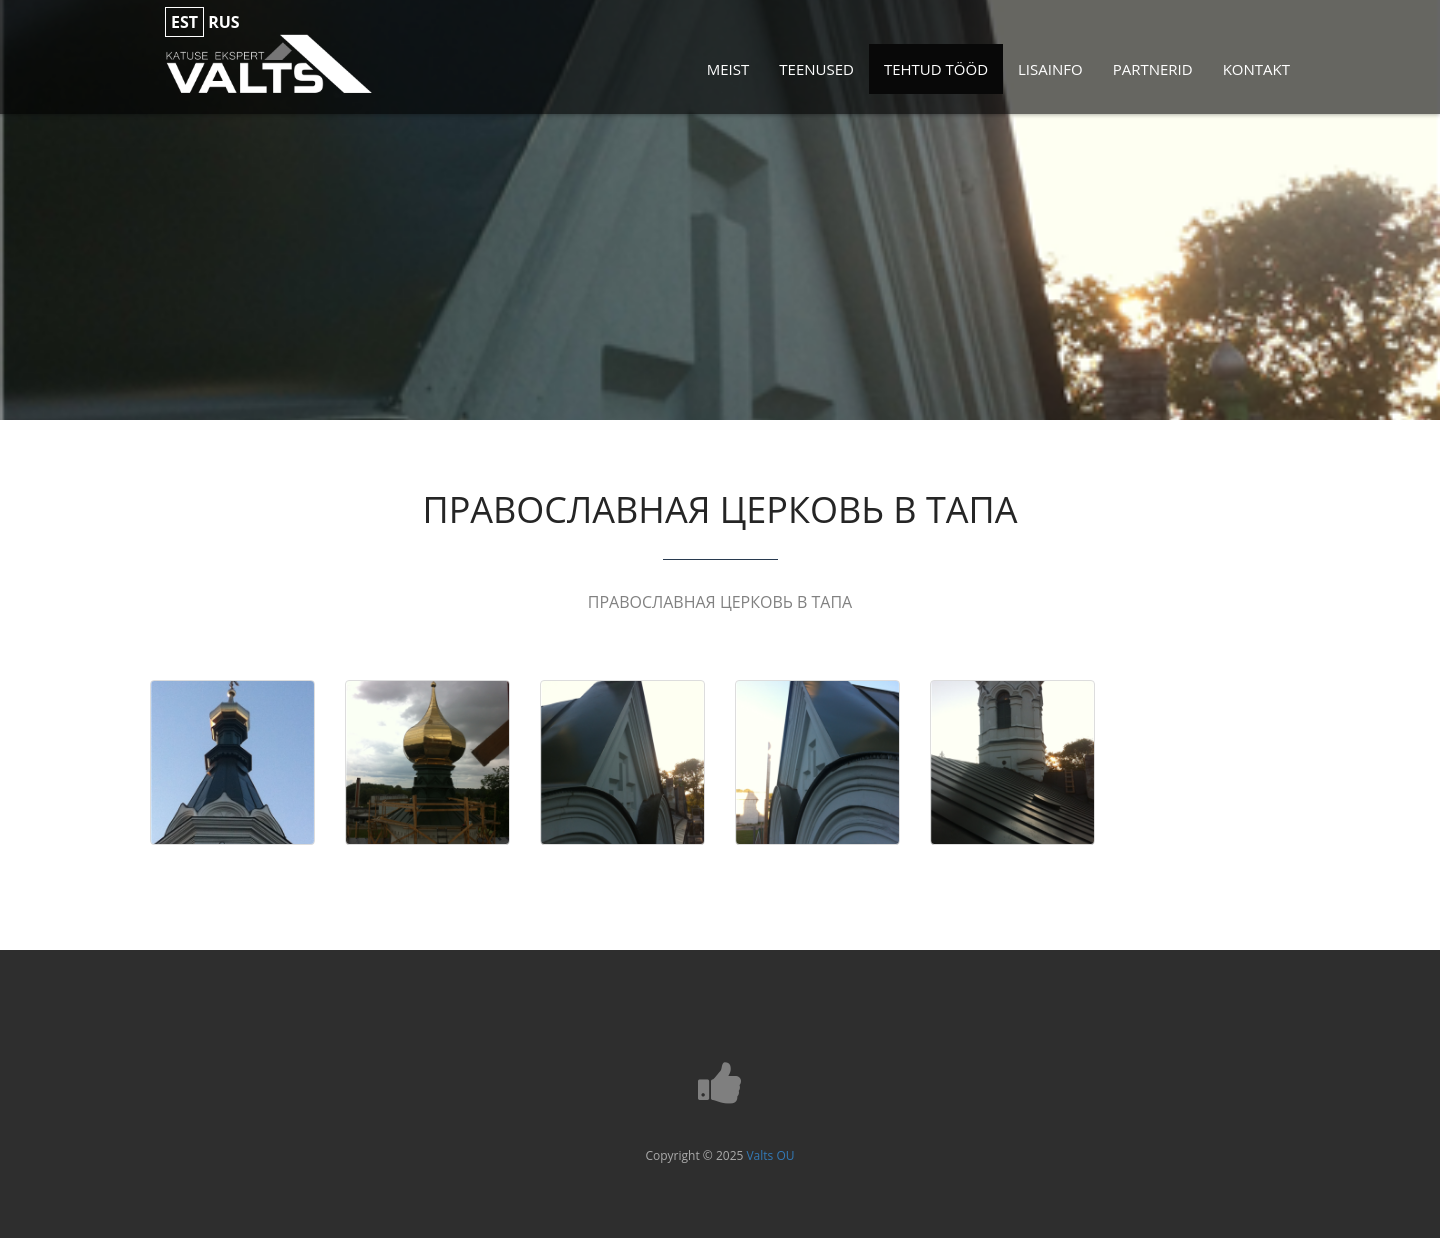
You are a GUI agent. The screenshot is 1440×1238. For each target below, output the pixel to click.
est (184, 22)
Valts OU (770, 1155)
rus (223, 22)
